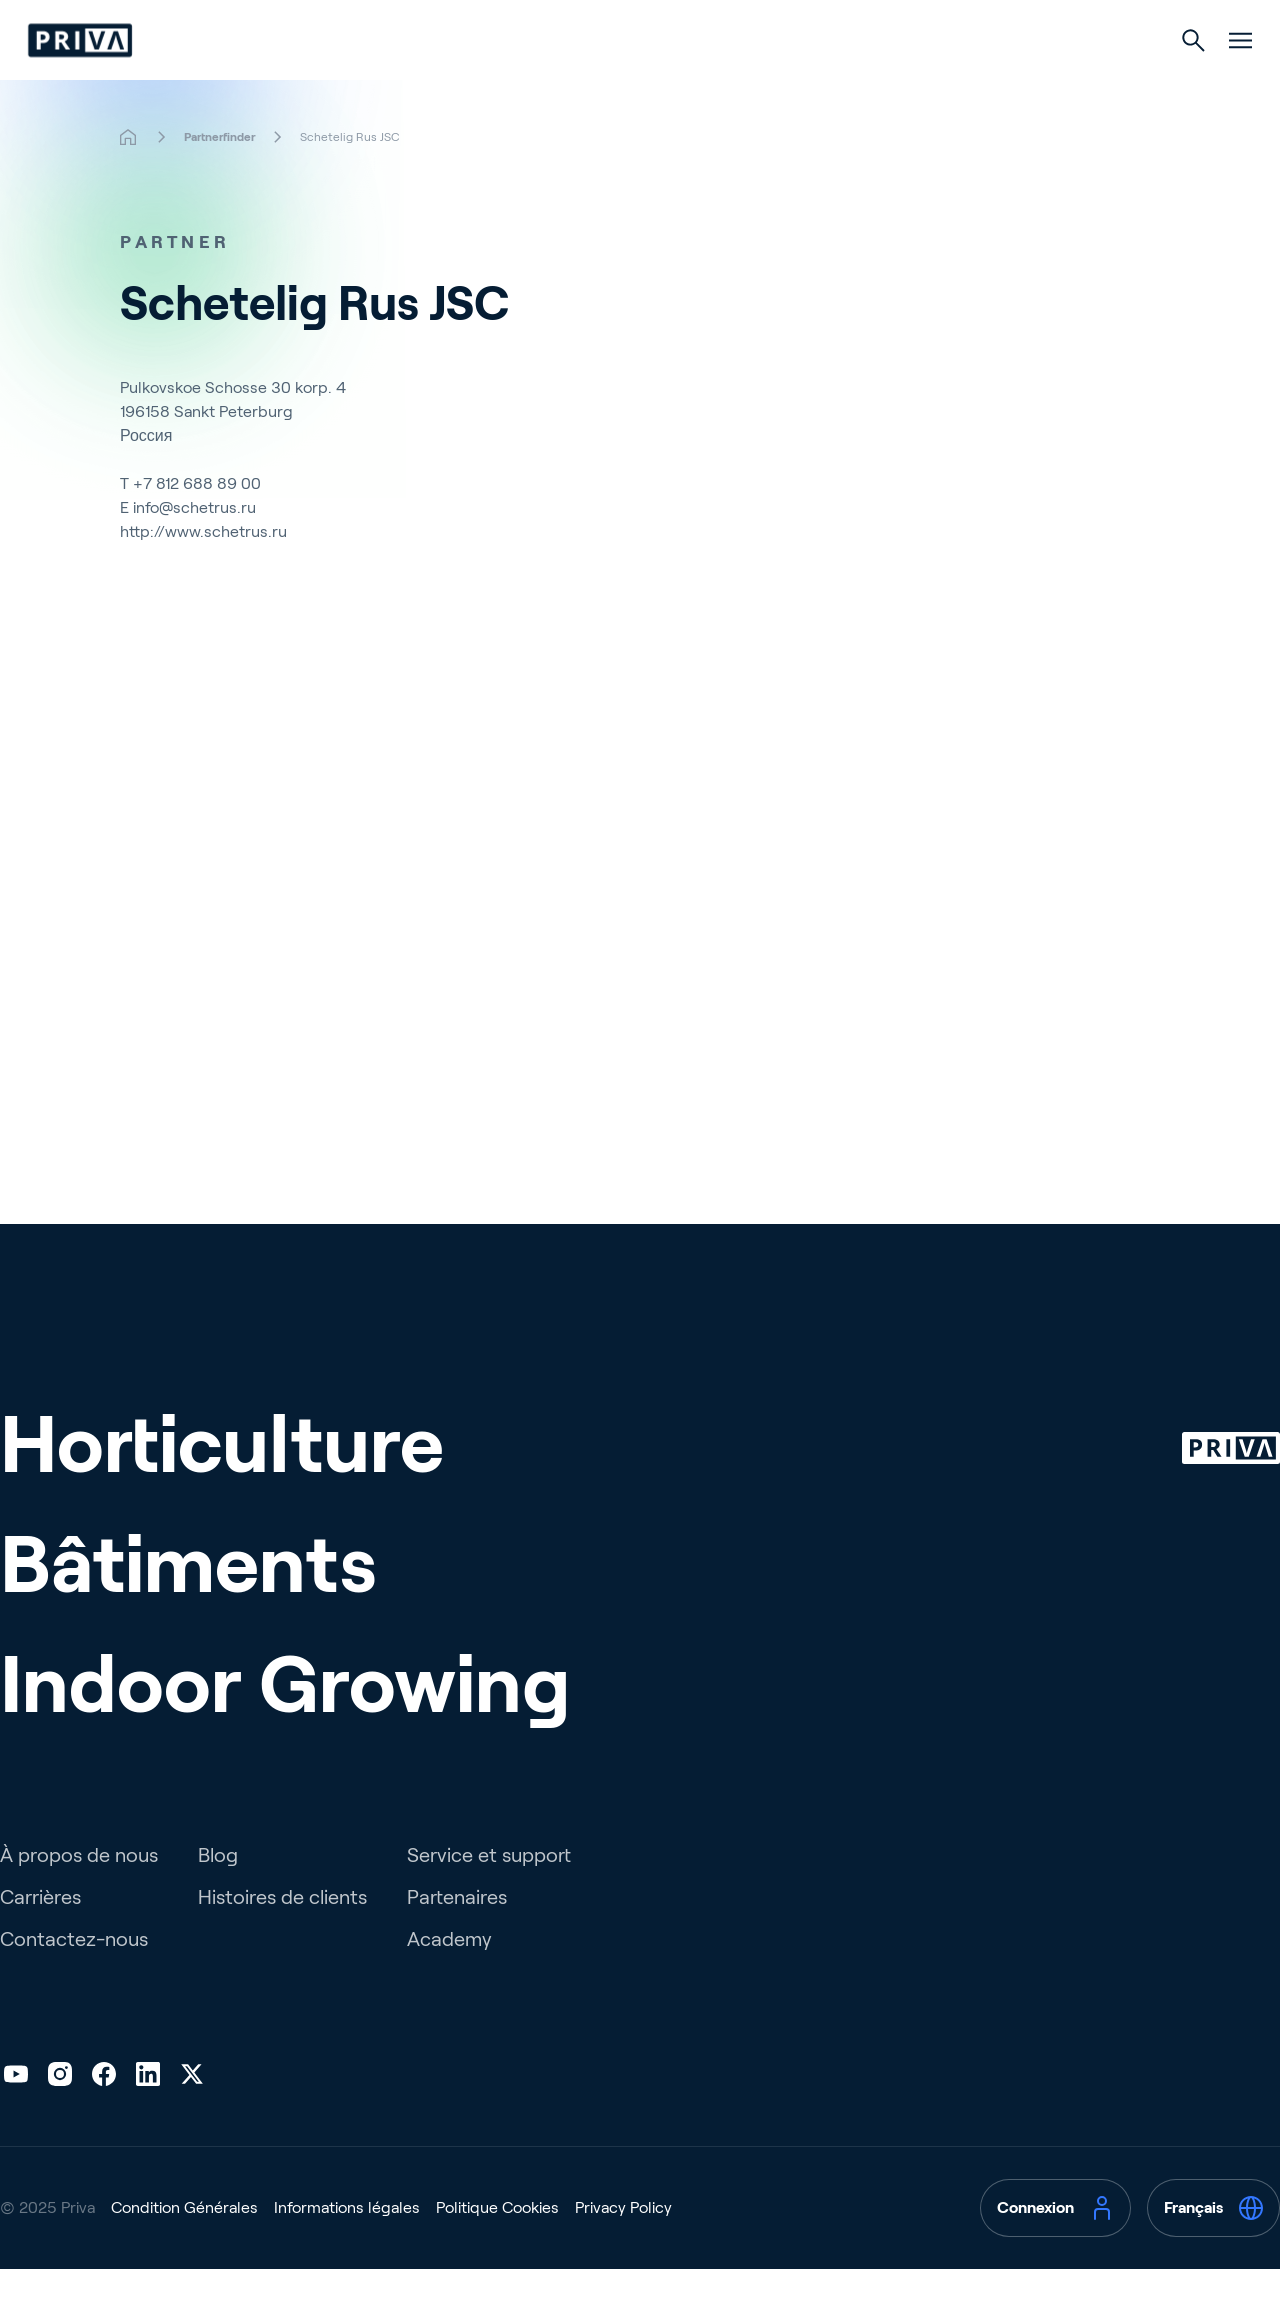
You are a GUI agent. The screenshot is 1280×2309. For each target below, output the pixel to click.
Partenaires (457, 1937)
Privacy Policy (623, 2247)
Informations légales (347, 2247)
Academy (449, 1979)
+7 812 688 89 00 (197, 523)
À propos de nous (79, 1895)
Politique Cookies (497, 2247)
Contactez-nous (74, 1979)
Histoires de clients (282, 1937)
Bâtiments (627, 81)
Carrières (40, 1937)
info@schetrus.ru (194, 547)
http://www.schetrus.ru (203, 571)
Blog (218, 1895)
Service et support (489, 1895)
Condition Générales (184, 2247)
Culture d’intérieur (812, 81)
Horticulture (466, 81)
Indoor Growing (285, 1724)
